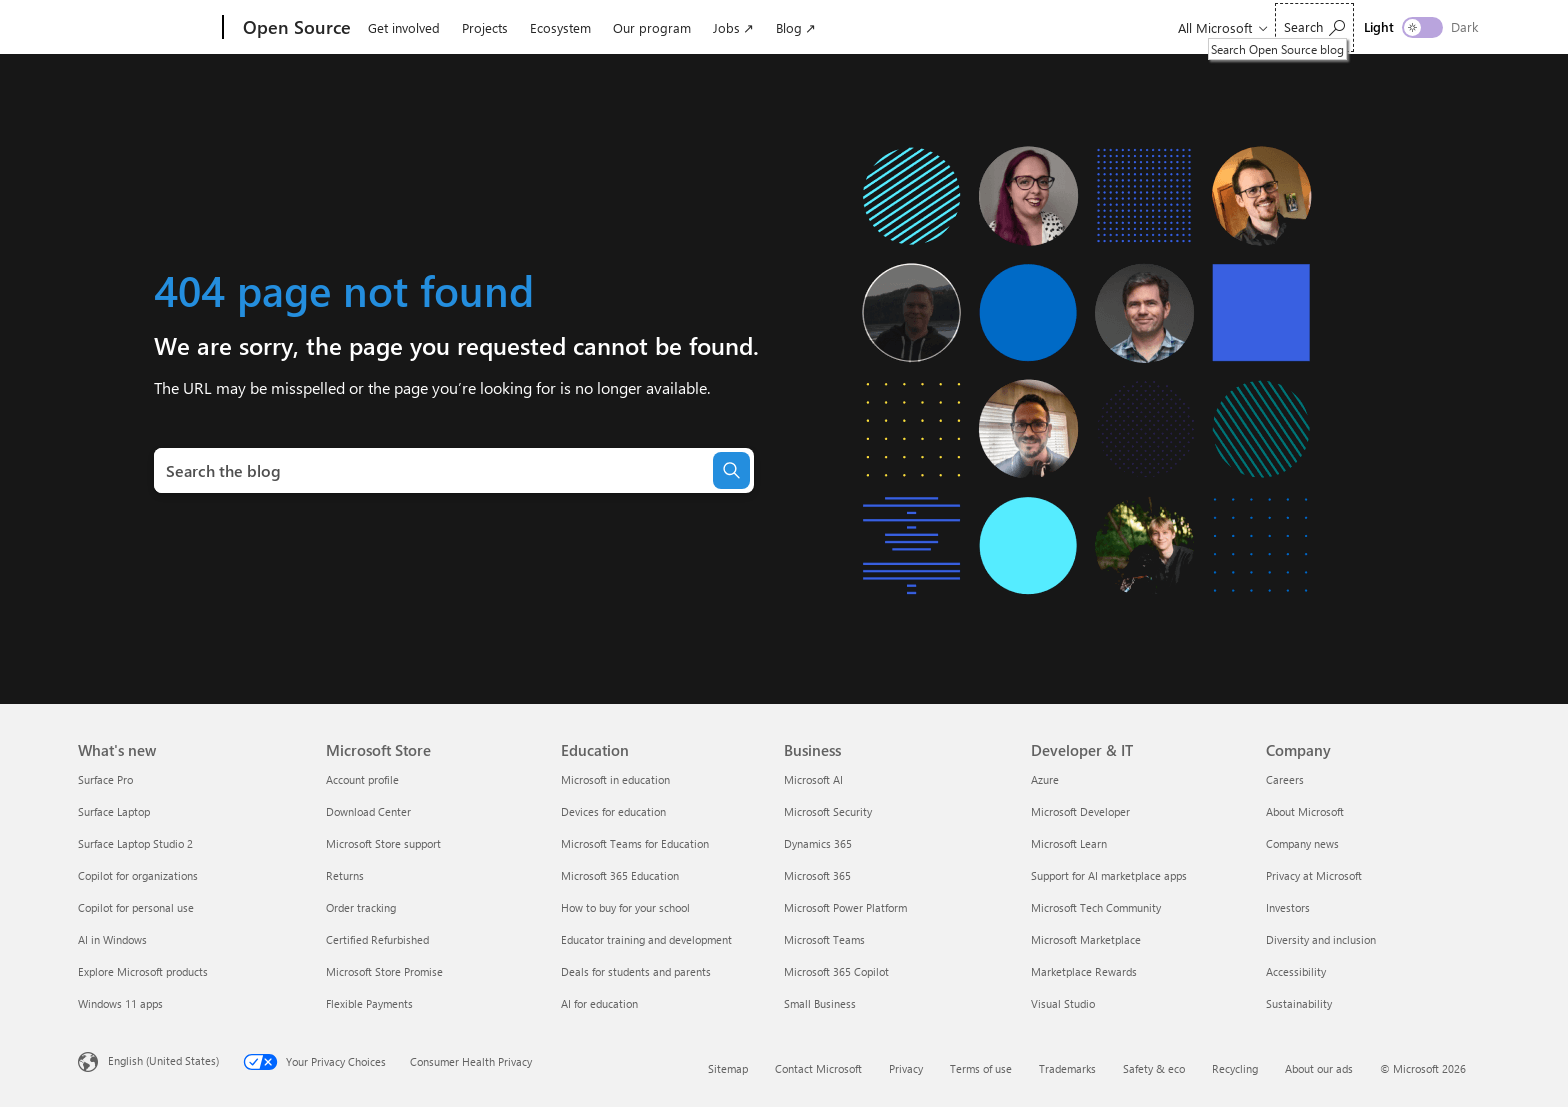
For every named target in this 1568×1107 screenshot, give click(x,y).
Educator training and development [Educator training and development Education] (646, 939)
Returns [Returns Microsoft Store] (345, 875)
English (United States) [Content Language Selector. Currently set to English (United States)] (163, 1060)
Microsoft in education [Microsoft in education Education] (615, 779)
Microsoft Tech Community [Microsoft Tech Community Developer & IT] (1096, 907)
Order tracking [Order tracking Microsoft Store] (361, 907)
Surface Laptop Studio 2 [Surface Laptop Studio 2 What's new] (135, 843)
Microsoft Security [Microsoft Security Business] (828, 811)
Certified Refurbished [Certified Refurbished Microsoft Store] (377, 939)
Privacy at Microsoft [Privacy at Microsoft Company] (1314, 875)
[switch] (1422, 27)
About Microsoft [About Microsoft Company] (1305, 811)
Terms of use (981, 1068)
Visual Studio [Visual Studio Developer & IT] (1063, 1003)
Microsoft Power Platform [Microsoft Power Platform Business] (845, 907)
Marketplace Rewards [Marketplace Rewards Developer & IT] (1084, 971)
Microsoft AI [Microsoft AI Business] (813, 779)
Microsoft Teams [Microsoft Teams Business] (824, 939)
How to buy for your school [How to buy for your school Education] (625, 907)
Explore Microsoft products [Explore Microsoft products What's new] (143, 971)
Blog (789, 27)
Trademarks (1067, 1068)
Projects (485, 27)
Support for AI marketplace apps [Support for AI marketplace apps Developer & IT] (1109, 875)
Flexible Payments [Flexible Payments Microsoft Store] (369, 1003)
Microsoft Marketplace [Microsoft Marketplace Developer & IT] (1086, 939)
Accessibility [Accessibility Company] (1296, 971)
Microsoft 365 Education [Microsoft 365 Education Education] (620, 875)
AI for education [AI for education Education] (599, 1003)
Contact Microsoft (818, 1068)
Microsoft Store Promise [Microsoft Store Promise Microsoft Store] (384, 971)
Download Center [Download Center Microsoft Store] (368, 811)
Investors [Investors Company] (1288, 907)
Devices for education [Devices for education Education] (613, 811)
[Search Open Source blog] (1314, 27)
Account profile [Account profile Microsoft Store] (362, 779)
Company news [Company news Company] (1302, 843)
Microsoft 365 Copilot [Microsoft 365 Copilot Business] (836, 971)
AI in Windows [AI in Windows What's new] (112, 939)
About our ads (1319, 1068)
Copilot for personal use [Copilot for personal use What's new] (136, 907)
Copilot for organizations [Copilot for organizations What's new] (138, 875)
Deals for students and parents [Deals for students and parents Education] (636, 971)
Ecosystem (560, 27)
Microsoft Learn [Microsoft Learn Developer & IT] (1069, 843)
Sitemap (728, 1068)
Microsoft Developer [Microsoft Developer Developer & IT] (1080, 811)
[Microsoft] (146, 28)
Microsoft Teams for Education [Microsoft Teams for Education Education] (635, 843)
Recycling (1235, 1068)
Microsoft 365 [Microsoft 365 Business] (817, 875)
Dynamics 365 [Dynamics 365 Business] (818, 843)
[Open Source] (295, 28)
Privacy (906, 1068)
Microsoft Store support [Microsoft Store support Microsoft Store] (383, 843)
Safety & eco (1154, 1068)
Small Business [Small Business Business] (820, 1003)
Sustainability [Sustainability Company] (1299, 1003)
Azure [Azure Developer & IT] (1045, 779)
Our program (652, 27)
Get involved (404, 27)
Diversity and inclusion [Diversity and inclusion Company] (1321, 939)
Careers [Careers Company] (1285, 779)
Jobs (726, 27)
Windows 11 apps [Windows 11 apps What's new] (120, 1003)
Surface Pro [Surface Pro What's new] (105, 779)
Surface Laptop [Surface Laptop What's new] (114, 811)
